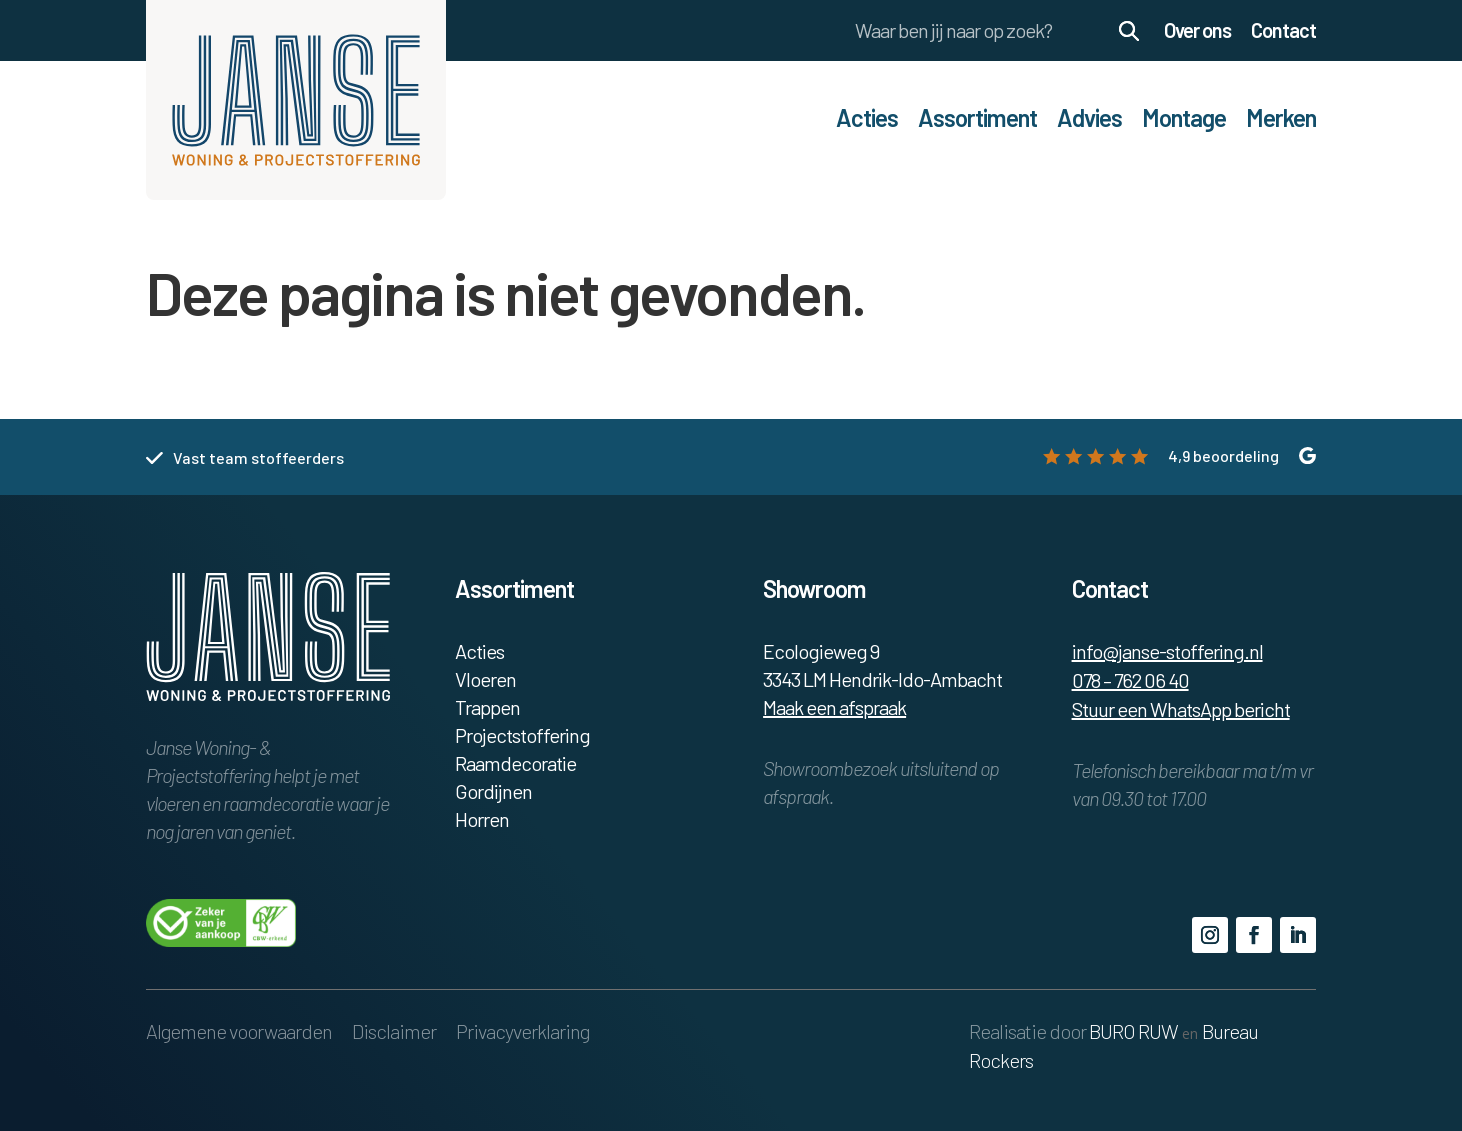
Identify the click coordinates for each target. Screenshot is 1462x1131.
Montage (1184, 117)
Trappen (487, 707)
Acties (867, 117)
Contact (1283, 30)
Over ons (1197, 30)
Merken (1281, 117)
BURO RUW (1133, 1031)
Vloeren (485, 679)
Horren (482, 819)
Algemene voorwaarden (239, 1031)
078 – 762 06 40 (1130, 680)
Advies (1089, 117)
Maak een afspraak (834, 707)
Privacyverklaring (522, 1031)
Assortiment (977, 117)
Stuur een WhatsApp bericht (1181, 709)
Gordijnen (493, 791)
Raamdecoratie (515, 763)
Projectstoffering (522, 735)
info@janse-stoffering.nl (1167, 651)
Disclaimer (394, 1031)
